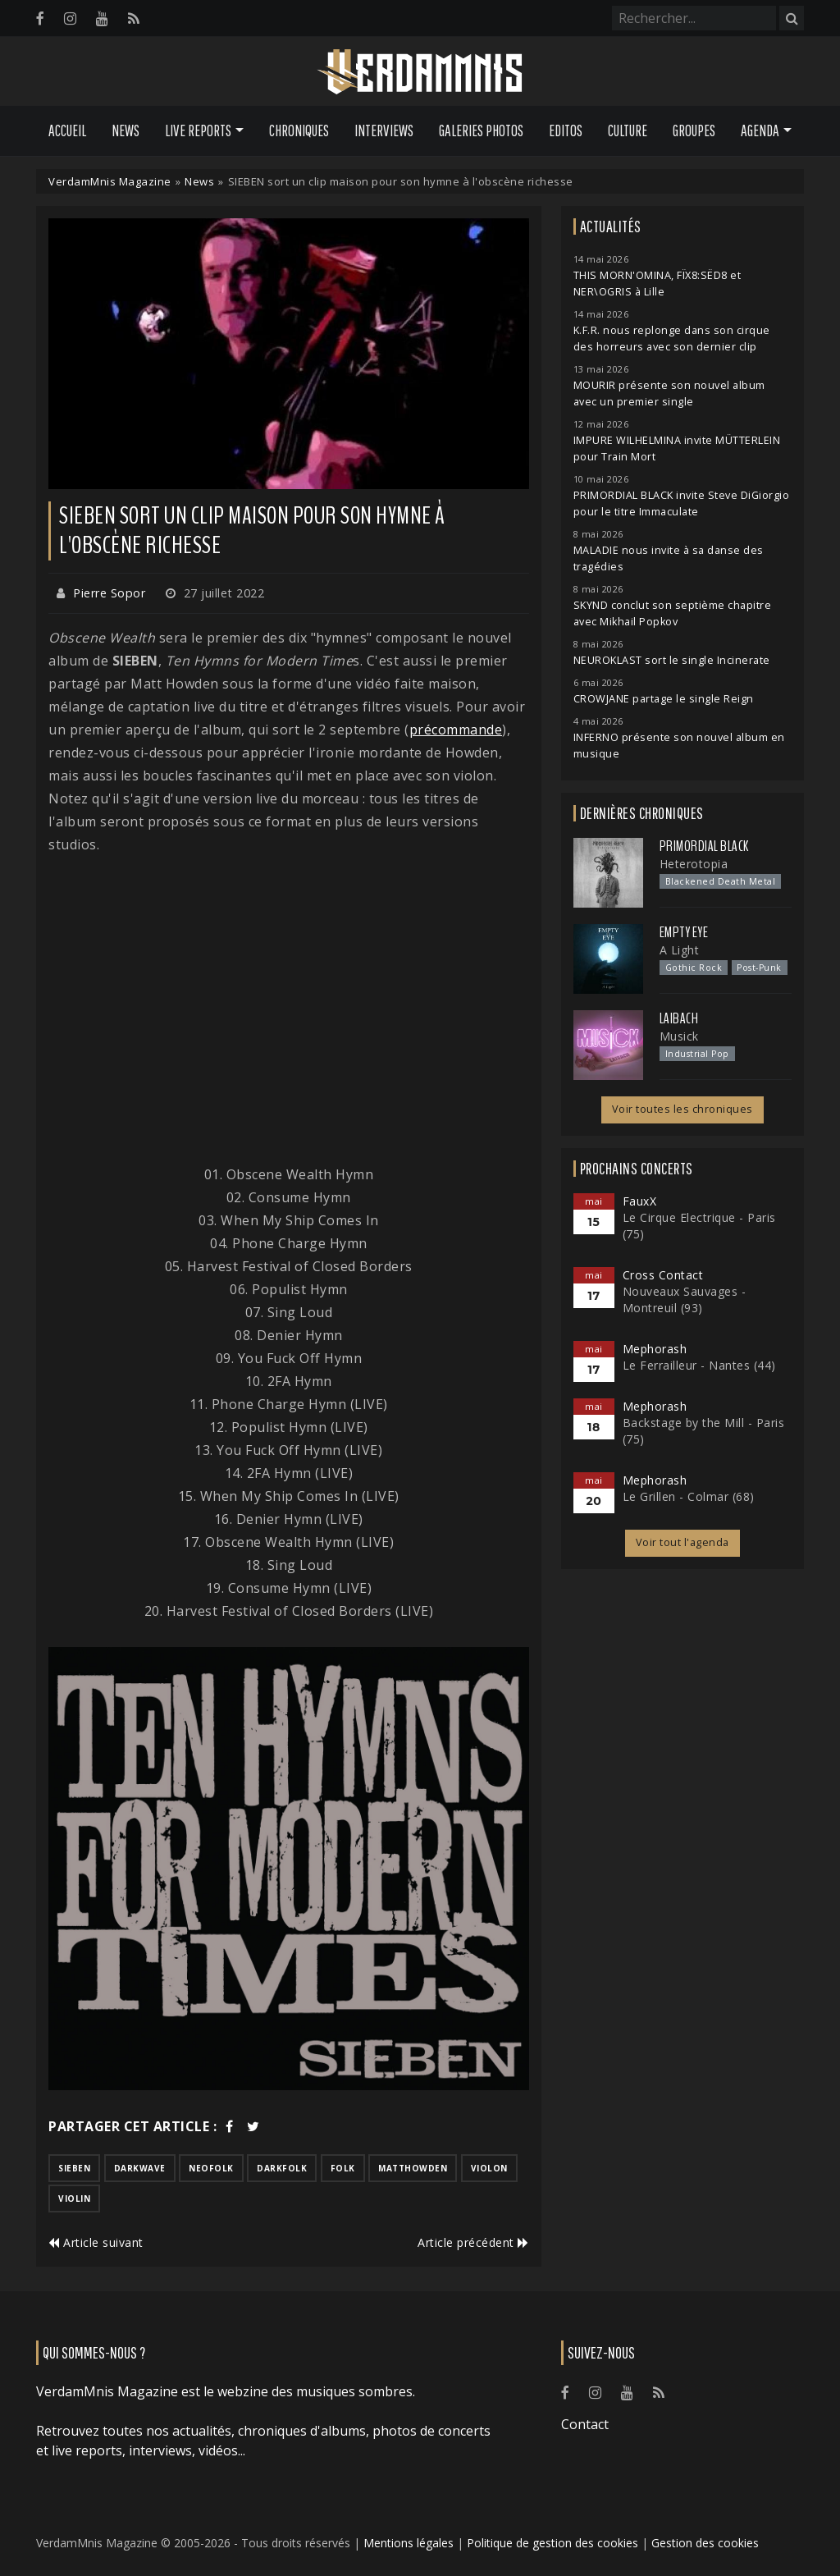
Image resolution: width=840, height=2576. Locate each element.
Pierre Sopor (109, 593)
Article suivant (96, 2242)
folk (343, 2168)
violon (489, 2168)
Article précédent (473, 2242)
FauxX (640, 1201)
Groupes (694, 130)
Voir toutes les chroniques (682, 1109)
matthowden (412, 2168)
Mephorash (655, 1349)
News (125, 130)
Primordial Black (704, 846)
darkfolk (282, 2168)
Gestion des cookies (705, 2543)
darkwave (140, 2168)
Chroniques (299, 130)
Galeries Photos (481, 130)
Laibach (679, 1018)
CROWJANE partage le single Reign (663, 699)
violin (74, 2198)
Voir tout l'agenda (682, 1542)
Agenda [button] (760, 130)
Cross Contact (663, 1275)
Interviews (383, 130)
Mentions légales (408, 2543)
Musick (679, 1036)
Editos (565, 130)
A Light (680, 950)
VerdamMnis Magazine (109, 181)
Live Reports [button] (198, 130)
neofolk (211, 2168)
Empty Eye (684, 932)
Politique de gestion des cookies (552, 2543)
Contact (585, 2424)
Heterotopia (694, 864)
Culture (627, 130)
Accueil (67, 130)
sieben (74, 2168)
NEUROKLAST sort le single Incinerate (671, 660)
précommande (456, 730)
